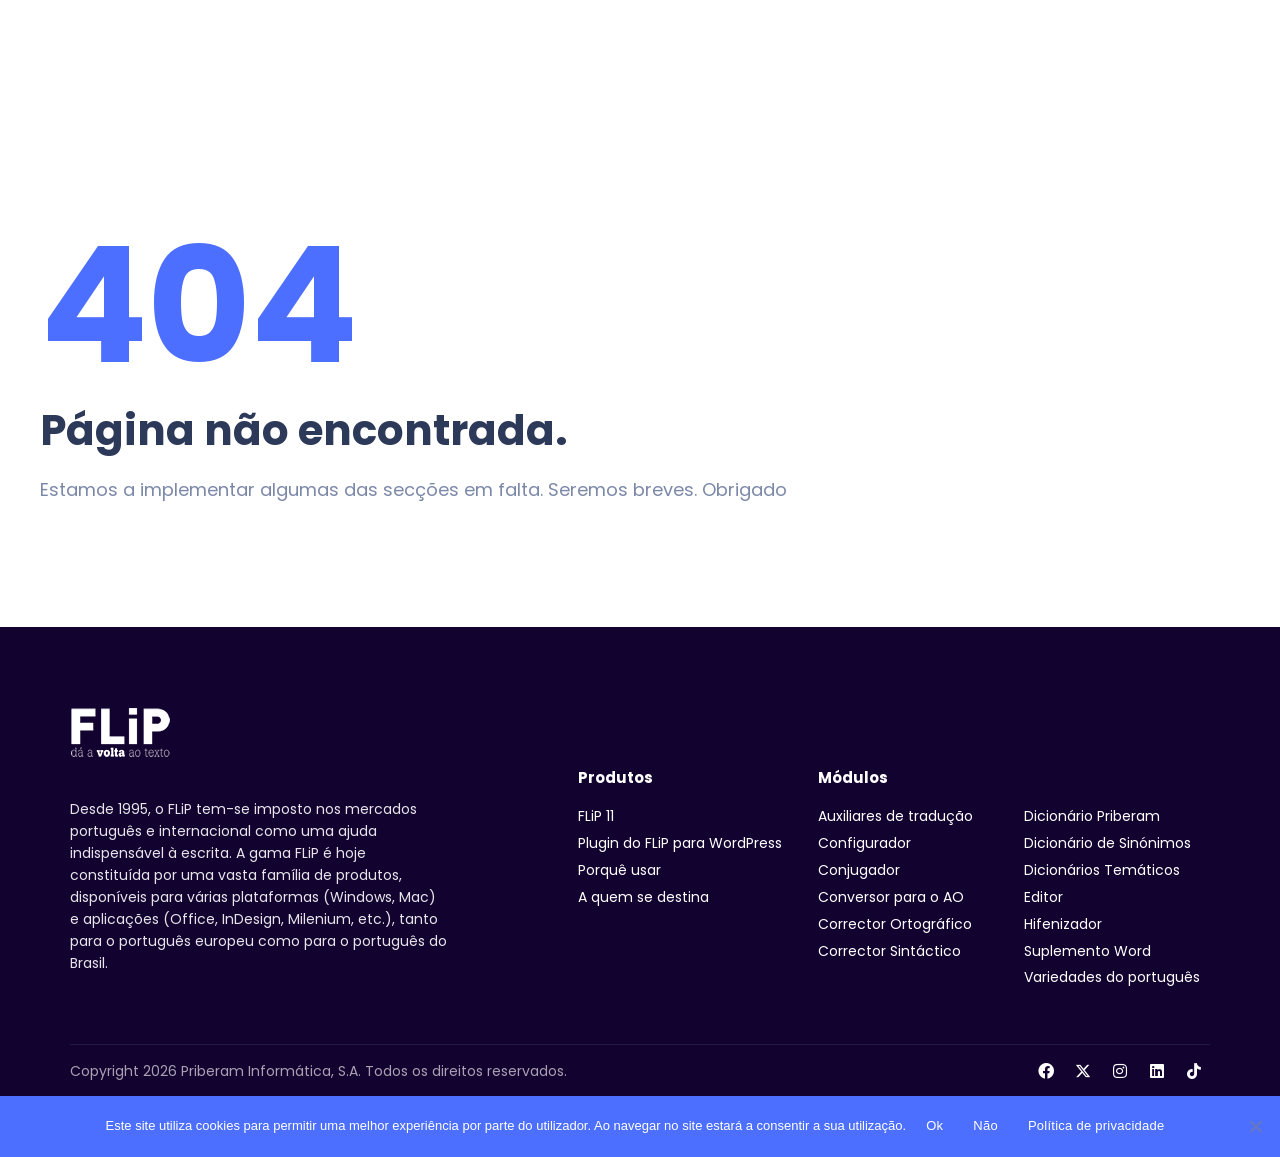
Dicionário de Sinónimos (1107, 843)
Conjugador (859, 870)
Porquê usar (619, 870)
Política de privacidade (1096, 1125)
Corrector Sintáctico (889, 951)
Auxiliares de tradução (895, 816)
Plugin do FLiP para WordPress (680, 843)
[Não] (1255, 1126)
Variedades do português (1112, 977)
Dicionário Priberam (1092, 816)
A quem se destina (643, 897)
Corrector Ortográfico (895, 924)
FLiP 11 (596, 816)
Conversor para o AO (891, 897)
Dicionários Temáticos (1102, 870)
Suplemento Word (1087, 951)
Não (985, 1125)
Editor (1043, 897)
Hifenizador (1063, 924)
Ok (934, 1125)
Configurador (864, 843)
